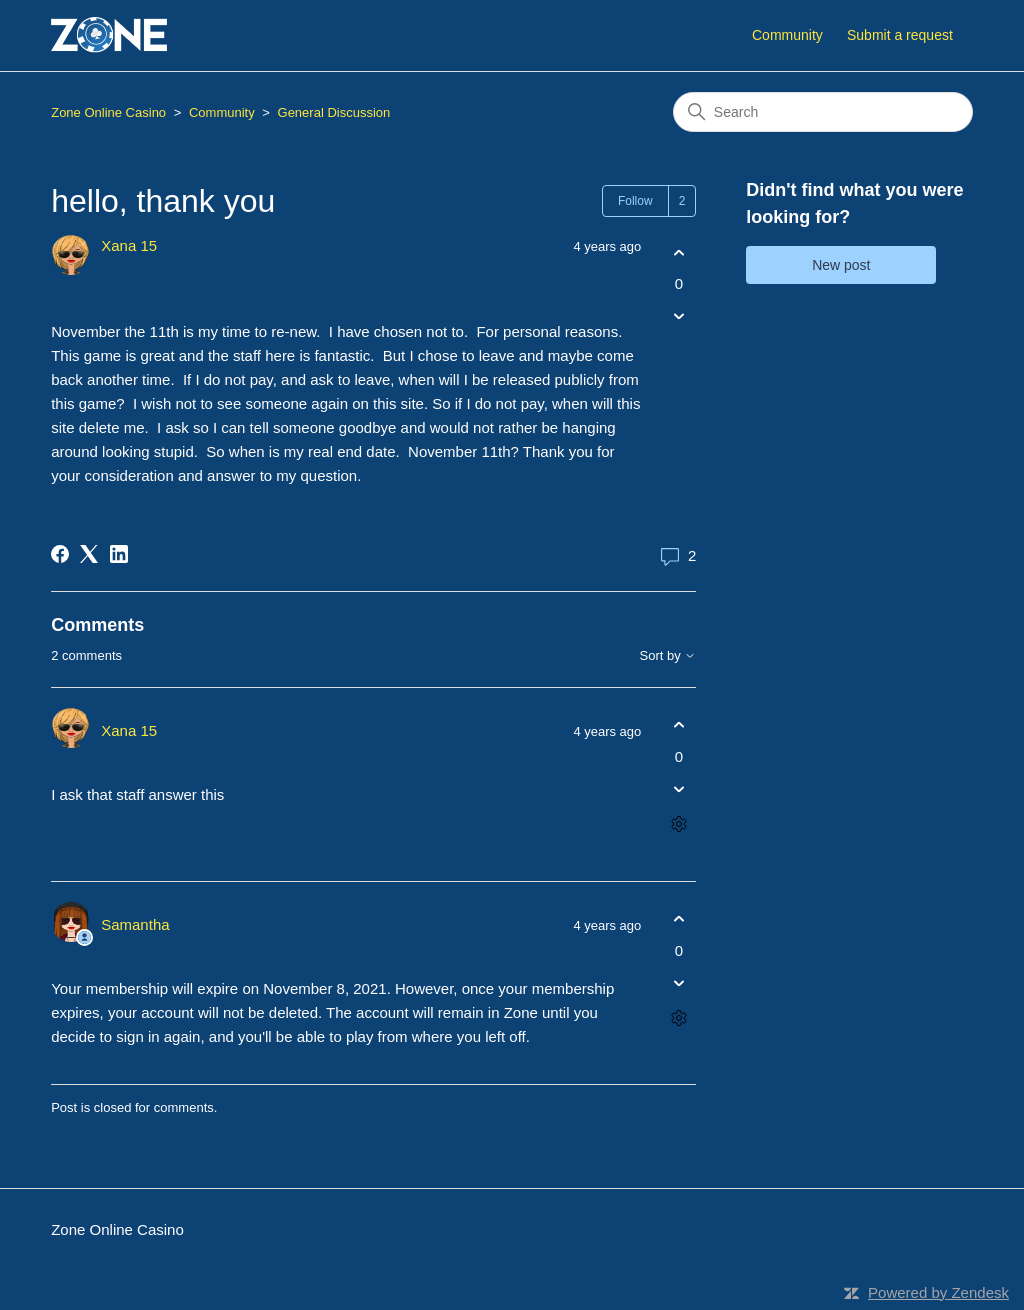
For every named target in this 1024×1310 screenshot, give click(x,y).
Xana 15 (129, 245)
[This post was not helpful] (678, 316)
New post (841, 265)
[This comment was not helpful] (678, 788)
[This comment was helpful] (678, 725)
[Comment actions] (678, 823)
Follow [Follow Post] (635, 201)
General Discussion (334, 112)
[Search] (823, 112)
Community (787, 35)
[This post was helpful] (678, 252)
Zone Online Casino (108, 112)
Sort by (668, 656)
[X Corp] (89, 554)
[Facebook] (60, 554)
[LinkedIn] (119, 554)
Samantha (135, 924)
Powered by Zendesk (938, 1292)
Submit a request (900, 35)
